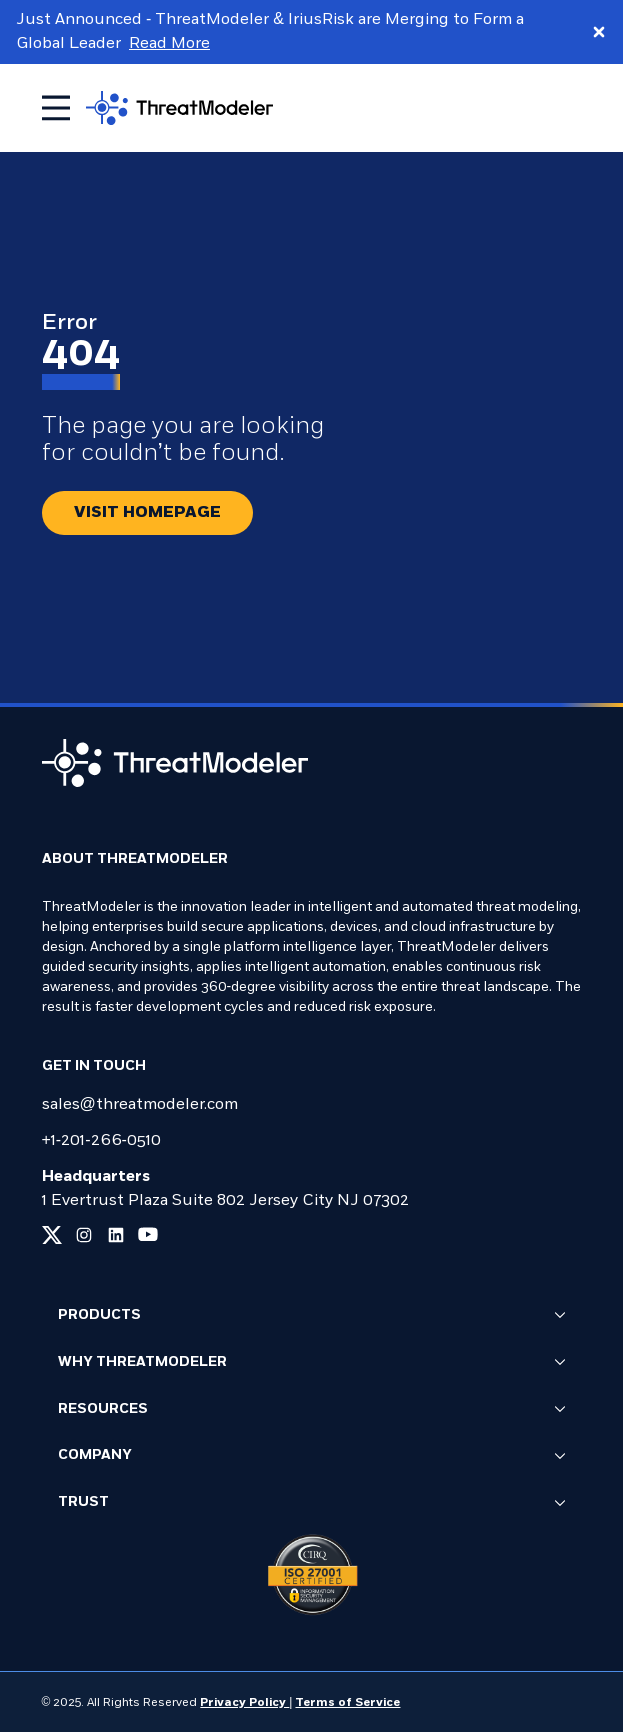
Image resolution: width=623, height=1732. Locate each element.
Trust (312, 1504)
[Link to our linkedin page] (116, 1235)
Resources (312, 1410)
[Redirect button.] (147, 513)
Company (312, 1457)
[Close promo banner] (599, 32)
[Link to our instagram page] (84, 1235)
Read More (169, 44)
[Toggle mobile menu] (56, 108)
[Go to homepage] (179, 107)
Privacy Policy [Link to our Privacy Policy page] (244, 1703)
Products (312, 1316)
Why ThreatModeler (312, 1363)
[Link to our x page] (52, 1235)
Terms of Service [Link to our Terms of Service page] (347, 1703)
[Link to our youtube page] (148, 1235)
